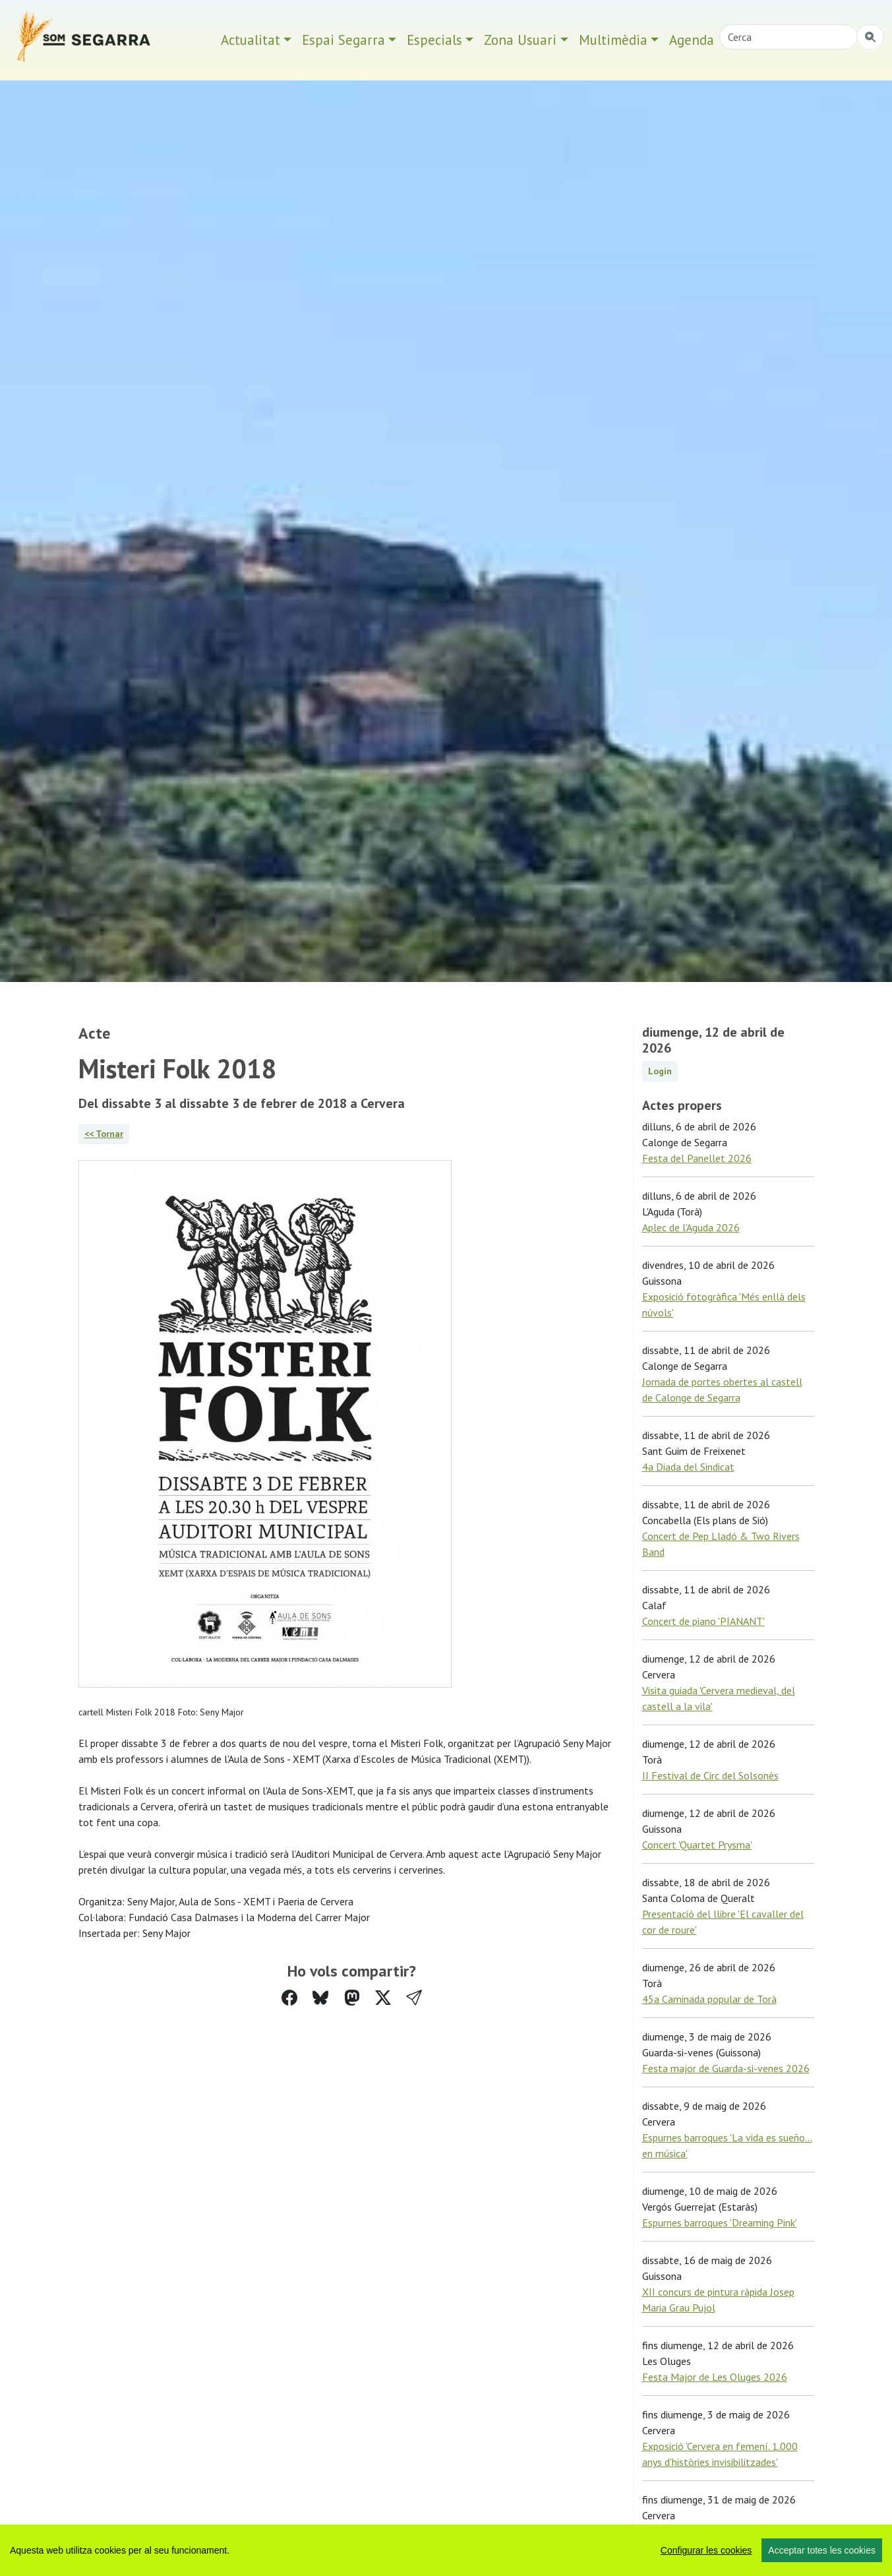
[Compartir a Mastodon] (352, 1998)
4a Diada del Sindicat (688, 1466)
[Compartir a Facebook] (289, 1998)
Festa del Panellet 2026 (697, 1158)
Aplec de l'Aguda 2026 (691, 1227)
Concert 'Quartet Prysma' (697, 1844)
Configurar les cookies (706, 2550)
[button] (414, 1998)
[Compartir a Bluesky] (320, 1998)
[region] (446, 2550)
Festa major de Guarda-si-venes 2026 (726, 2068)
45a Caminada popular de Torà (709, 1999)
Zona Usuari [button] (520, 40)
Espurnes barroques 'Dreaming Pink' (719, 2222)
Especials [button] (434, 40)
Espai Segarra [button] (343, 40)
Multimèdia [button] (613, 40)
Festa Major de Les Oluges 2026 (714, 2376)
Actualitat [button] (250, 40)
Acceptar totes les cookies (822, 2550)
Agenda (691, 40)
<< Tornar (103, 1134)
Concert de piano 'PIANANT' (703, 1621)
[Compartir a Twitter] (383, 1998)
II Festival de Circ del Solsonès (710, 1775)
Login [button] (660, 1071)
